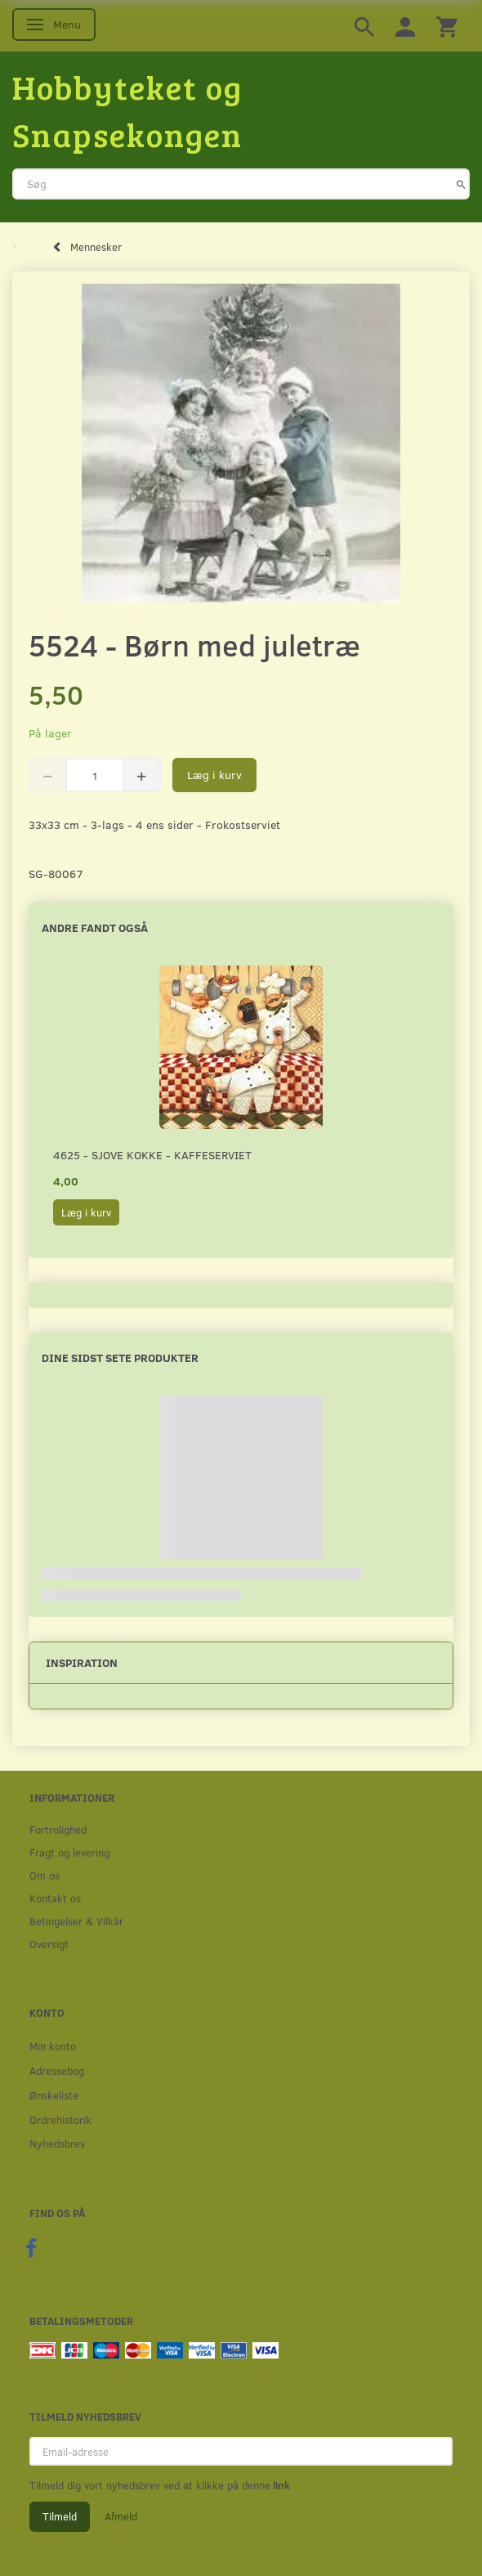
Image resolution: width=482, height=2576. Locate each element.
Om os (44, 1875)
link (280, 2485)
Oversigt (49, 1944)
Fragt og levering (69, 1852)
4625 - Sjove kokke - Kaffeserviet (152, 1155)
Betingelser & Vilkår (76, 1921)
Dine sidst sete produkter (120, 1357)
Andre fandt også (95, 927)
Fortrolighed (58, 1829)
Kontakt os (55, 1898)
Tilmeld (59, 2516)
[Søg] (461, 184)
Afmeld (121, 2516)
